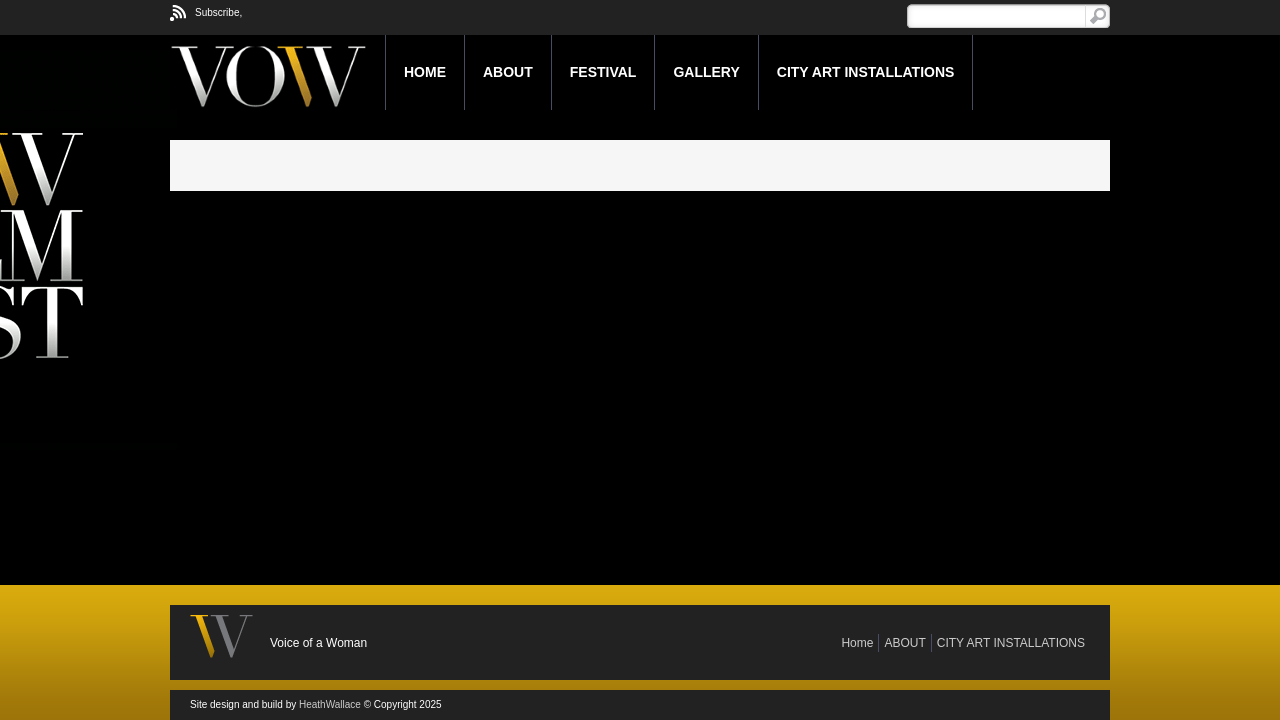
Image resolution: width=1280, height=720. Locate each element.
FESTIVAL (603, 72)
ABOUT (508, 72)
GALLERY (706, 72)
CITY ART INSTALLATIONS (866, 72)
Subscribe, (218, 12)
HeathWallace (330, 704)
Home (425, 72)
